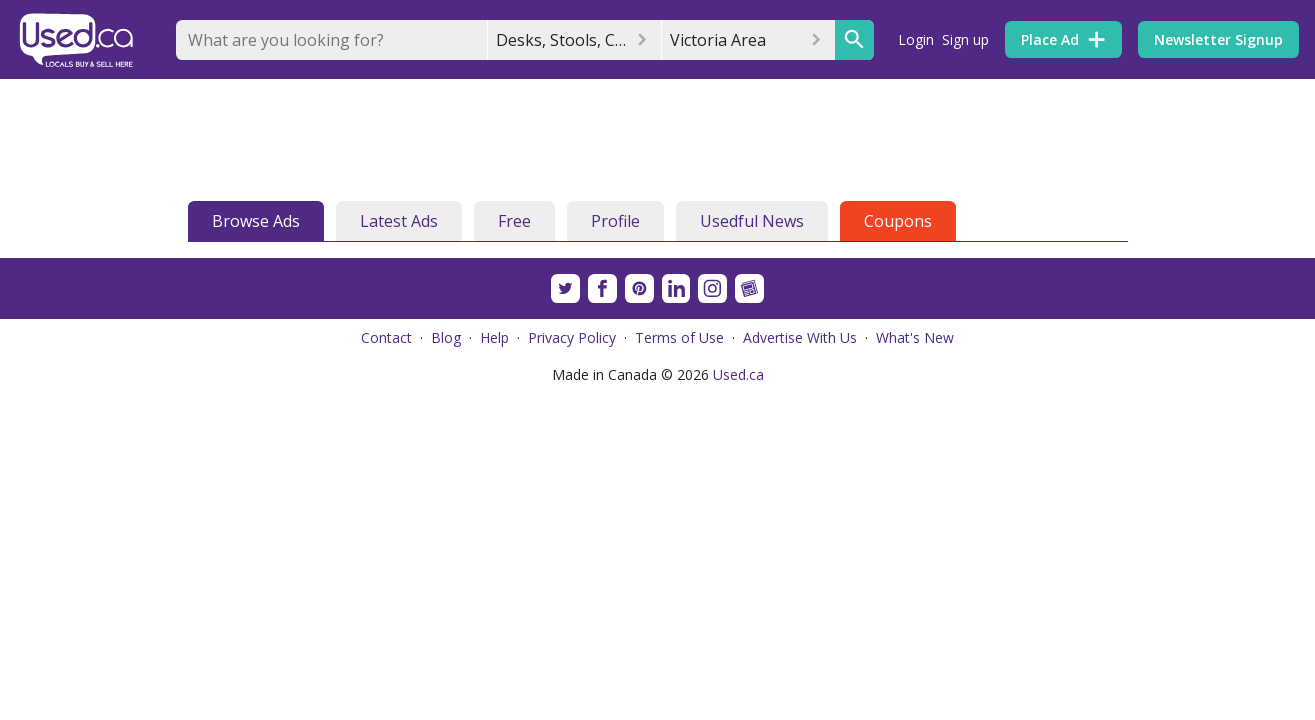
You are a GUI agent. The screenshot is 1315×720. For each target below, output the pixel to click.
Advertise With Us (800, 337)
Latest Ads (399, 221)
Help (494, 337)
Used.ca (738, 374)
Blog (446, 337)
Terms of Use (679, 337)
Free (514, 221)
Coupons (898, 221)
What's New (915, 337)
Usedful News (752, 221)
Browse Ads (256, 221)
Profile (615, 221)
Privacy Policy (572, 337)
